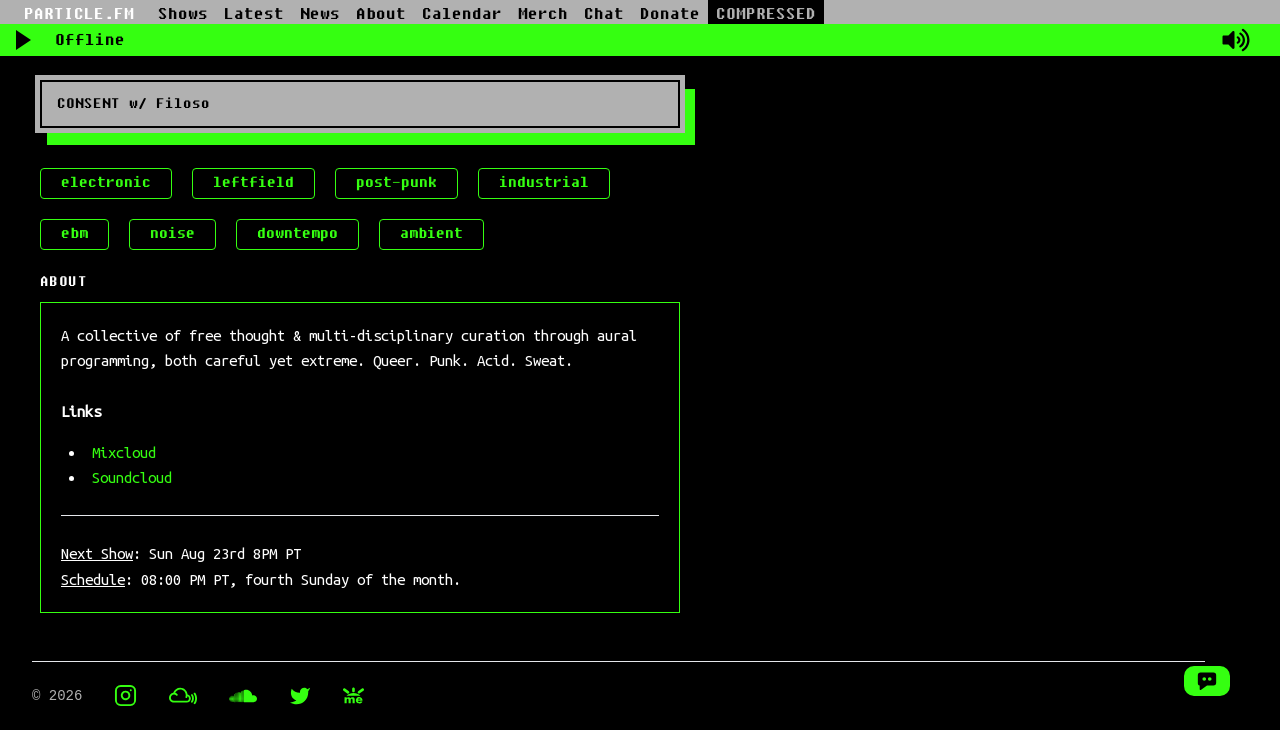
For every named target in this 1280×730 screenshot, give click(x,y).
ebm (74, 233)
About (381, 14)
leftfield (253, 182)
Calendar (462, 14)
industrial (544, 182)
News (320, 14)
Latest (254, 14)
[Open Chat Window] (1207, 681)
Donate (670, 14)
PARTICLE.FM (79, 14)
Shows (183, 14)
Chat (604, 14)
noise (172, 233)
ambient (431, 233)
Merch (543, 14)
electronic (106, 182)
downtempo (297, 233)
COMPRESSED (766, 14)
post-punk (396, 182)
